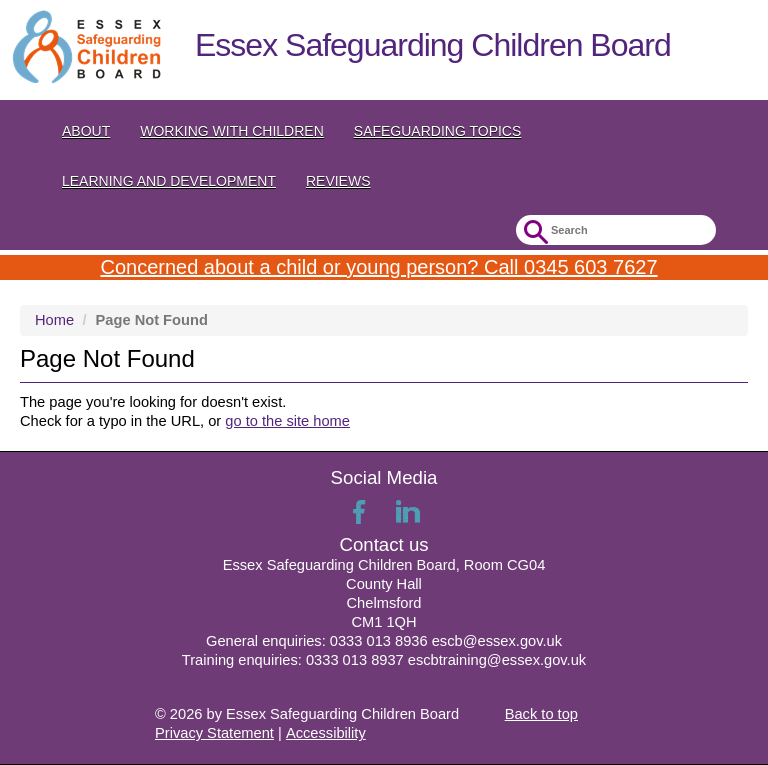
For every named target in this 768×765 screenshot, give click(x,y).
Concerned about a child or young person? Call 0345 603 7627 (378, 267)
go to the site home (287, 421)
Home (54, 320)
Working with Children (232, 131)
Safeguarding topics (438, 131)
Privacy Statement (214, 733)
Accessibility (326, 733)
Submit (533, 232)
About (86, 131)
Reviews (338, 181)
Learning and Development (169, 181)
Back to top (541, 714)
